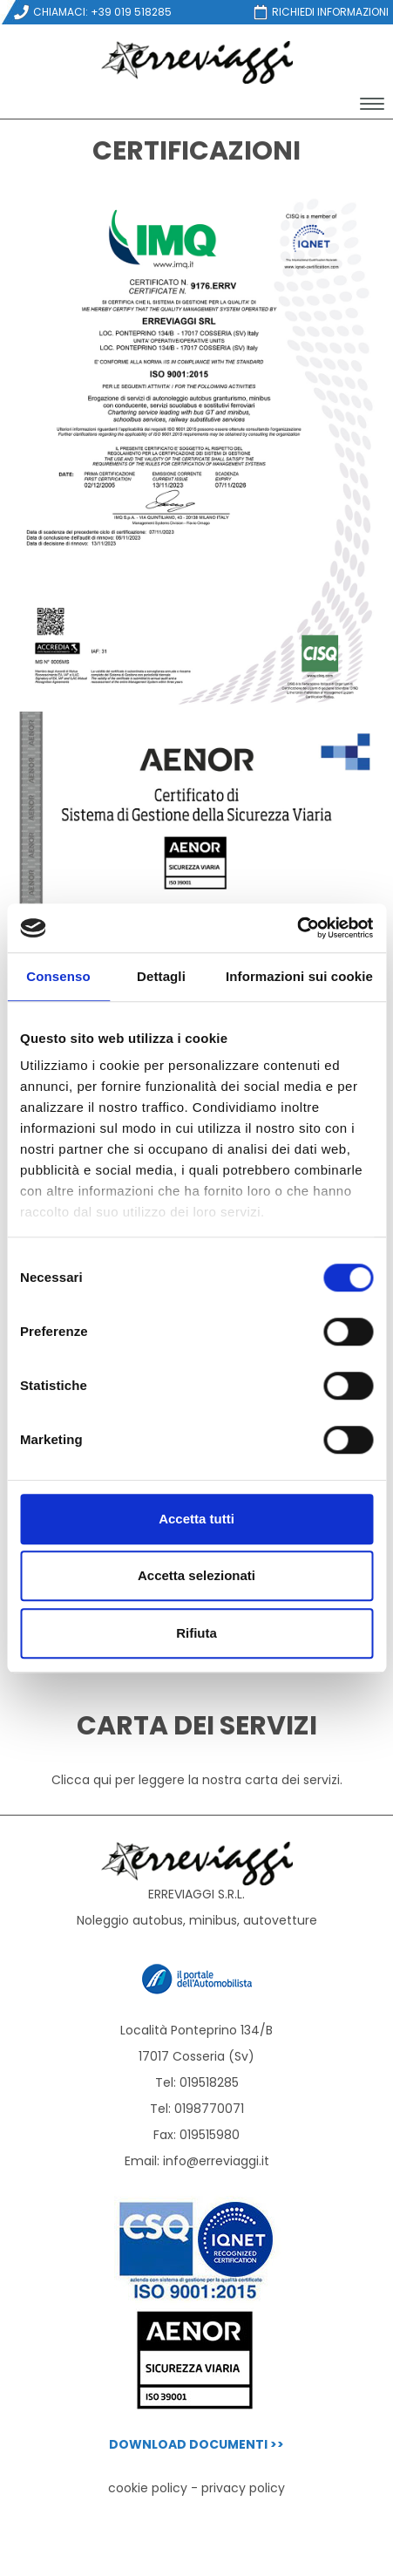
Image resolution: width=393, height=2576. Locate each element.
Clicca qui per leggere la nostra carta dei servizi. (196, 1780)
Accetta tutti (196, 1518)
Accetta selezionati (196, 1575)
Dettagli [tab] (161, 976)
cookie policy (147, 2488)
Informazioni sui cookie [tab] (299, 976)
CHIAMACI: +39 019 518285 (92, 11)
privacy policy (243, 2488)
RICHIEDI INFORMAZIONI (320, 11)
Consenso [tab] (58, 976)
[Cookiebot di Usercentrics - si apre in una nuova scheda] (296, 928)
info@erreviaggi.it (216, 2161)
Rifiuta (196, 1632)
